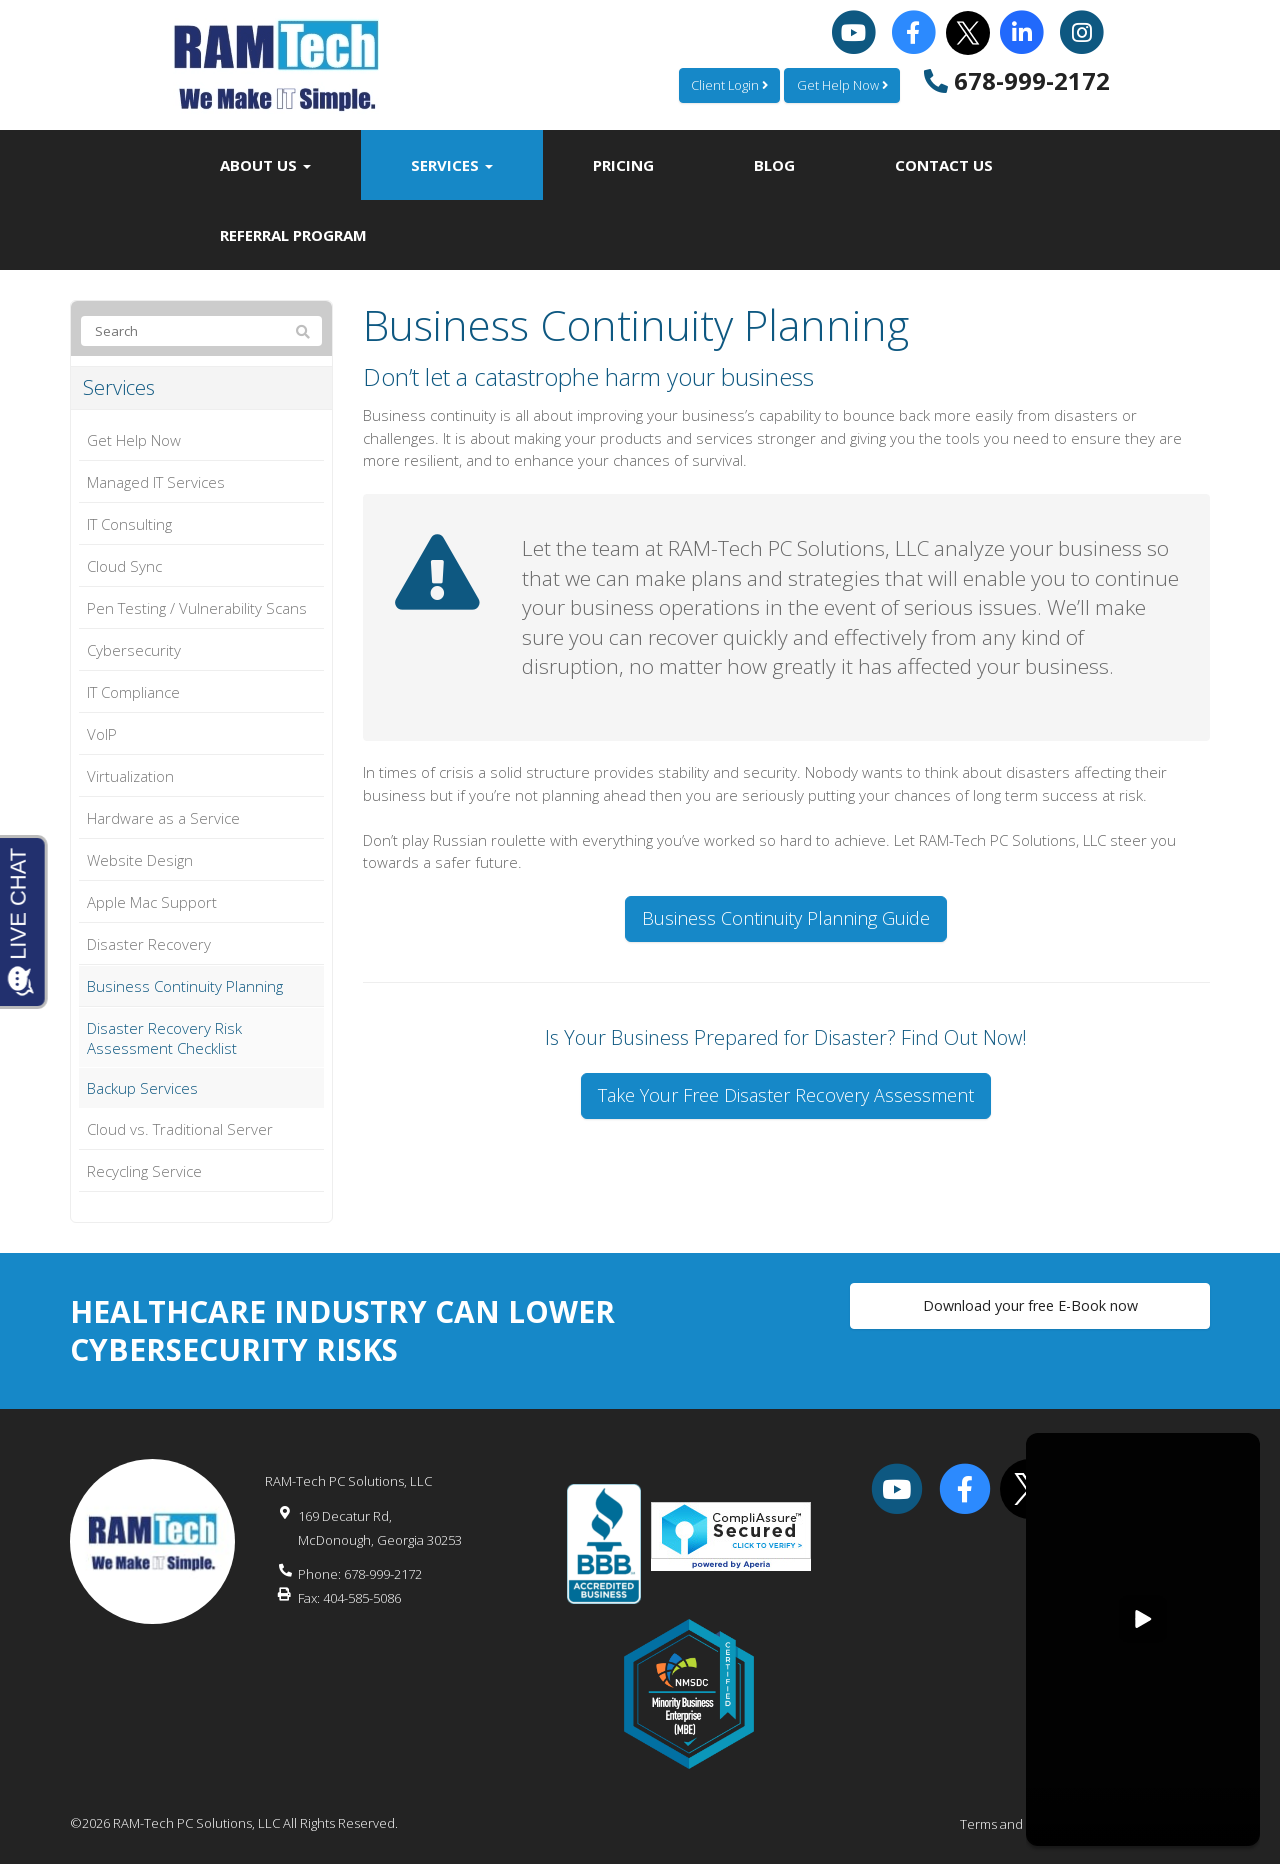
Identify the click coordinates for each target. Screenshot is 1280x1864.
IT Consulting (129, 524)
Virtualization (130, 776)
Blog (774, 165)
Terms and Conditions (1025, 1824)
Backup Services (142, 1088)
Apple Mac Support (152, 902)
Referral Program (293, 235)
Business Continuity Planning (185, 986)
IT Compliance (133, 692)
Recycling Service (144, 1171)
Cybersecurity (134, 650)
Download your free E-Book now (1030, 1308)
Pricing (623, 165)
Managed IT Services (156, 482)
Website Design (140, 860)
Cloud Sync (124, 566)
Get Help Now (841, 85)
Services (452, 165)
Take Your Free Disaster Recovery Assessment (786, 1095)
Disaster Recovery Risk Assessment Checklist (164, 1038)
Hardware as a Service (163, 818)
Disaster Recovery (149, 944)
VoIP (102, 734)
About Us (265, 165)
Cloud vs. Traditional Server (180, 1129)
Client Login (725, 85)
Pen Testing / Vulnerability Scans (197, 608)
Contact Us (944, 165)
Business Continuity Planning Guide (786, 918)
